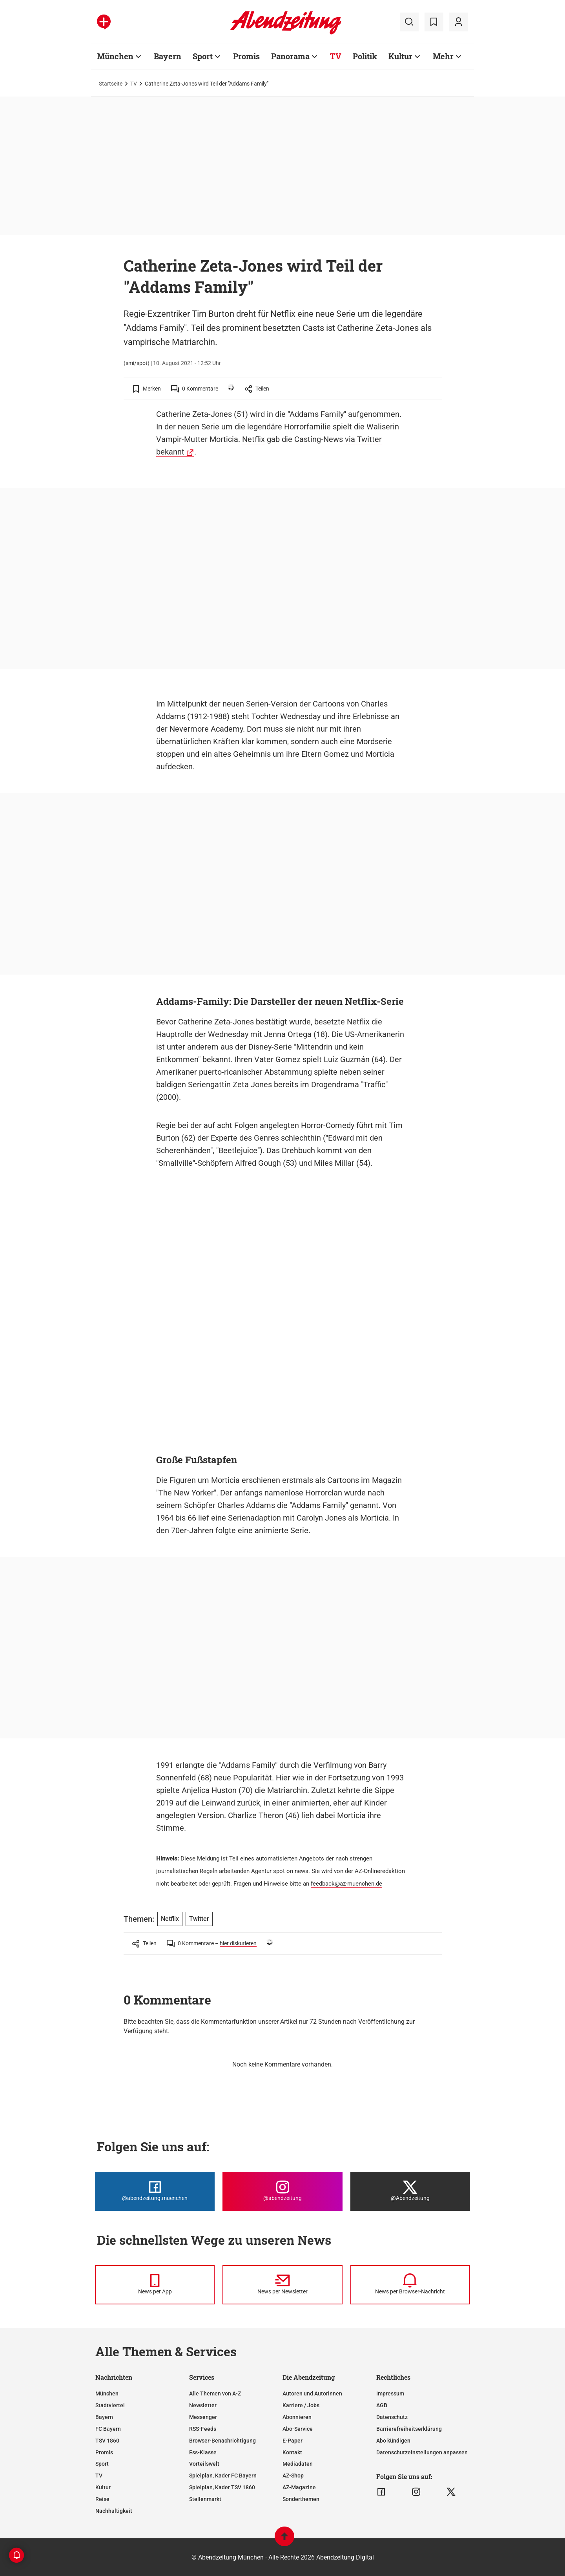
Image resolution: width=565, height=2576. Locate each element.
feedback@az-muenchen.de (346, 1883)
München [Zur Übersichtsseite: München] (115, 56)
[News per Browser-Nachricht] (410, 2284)
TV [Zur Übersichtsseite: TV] (335, 56)
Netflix (253, 439)
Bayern (104, 2417)
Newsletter (203, 2405)
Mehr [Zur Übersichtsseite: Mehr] (443, 56)
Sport (102, 2464)
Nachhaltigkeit (113, 2511)
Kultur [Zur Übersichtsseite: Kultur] (400, 56)
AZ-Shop (293, 2475)
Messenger (203, 2417)
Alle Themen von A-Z (215, 2393)
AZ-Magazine (299, 2487)
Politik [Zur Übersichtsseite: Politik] (365, 56)
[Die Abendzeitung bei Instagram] (282, 2191)
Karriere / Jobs (300, 2405)
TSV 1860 (107, 2440)
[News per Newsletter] (282, 2284)
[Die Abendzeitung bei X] (410, 2191)
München (106, 2393)
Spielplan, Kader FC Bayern (223, 2475)
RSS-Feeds (202, 2429)
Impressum (390, 2393)
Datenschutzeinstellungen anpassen (422, 2452)
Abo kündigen (393, 2440)
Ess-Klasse (203, 2452)
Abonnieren (297, 2417)
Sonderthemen (300, 2499)
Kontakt (292, 2452)
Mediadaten (297, 2464)
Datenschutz (392, 2417)
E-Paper (292, 2440)
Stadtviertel (110, 2405)
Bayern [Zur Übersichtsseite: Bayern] (167, 56)
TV (133, 83)
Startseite (110, 83)
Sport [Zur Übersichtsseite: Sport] (203, 56)
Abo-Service (297, 2429)
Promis (104, 2452)
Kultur (103, 2487)
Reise (102, 2499)
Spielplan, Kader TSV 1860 (222, 2487)
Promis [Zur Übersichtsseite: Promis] (246, 56)
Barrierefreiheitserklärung (409, 2429)
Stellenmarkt (205, 2499)
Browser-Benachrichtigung (222, 2440)
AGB (381, 2405)
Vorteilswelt (204, 2464)
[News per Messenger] (155, 2284)
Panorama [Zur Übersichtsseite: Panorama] (290, 56)
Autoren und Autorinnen (312, 2393)
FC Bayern (108, 2429)
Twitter (199, 1918)
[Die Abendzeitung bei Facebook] (155, 2191)
